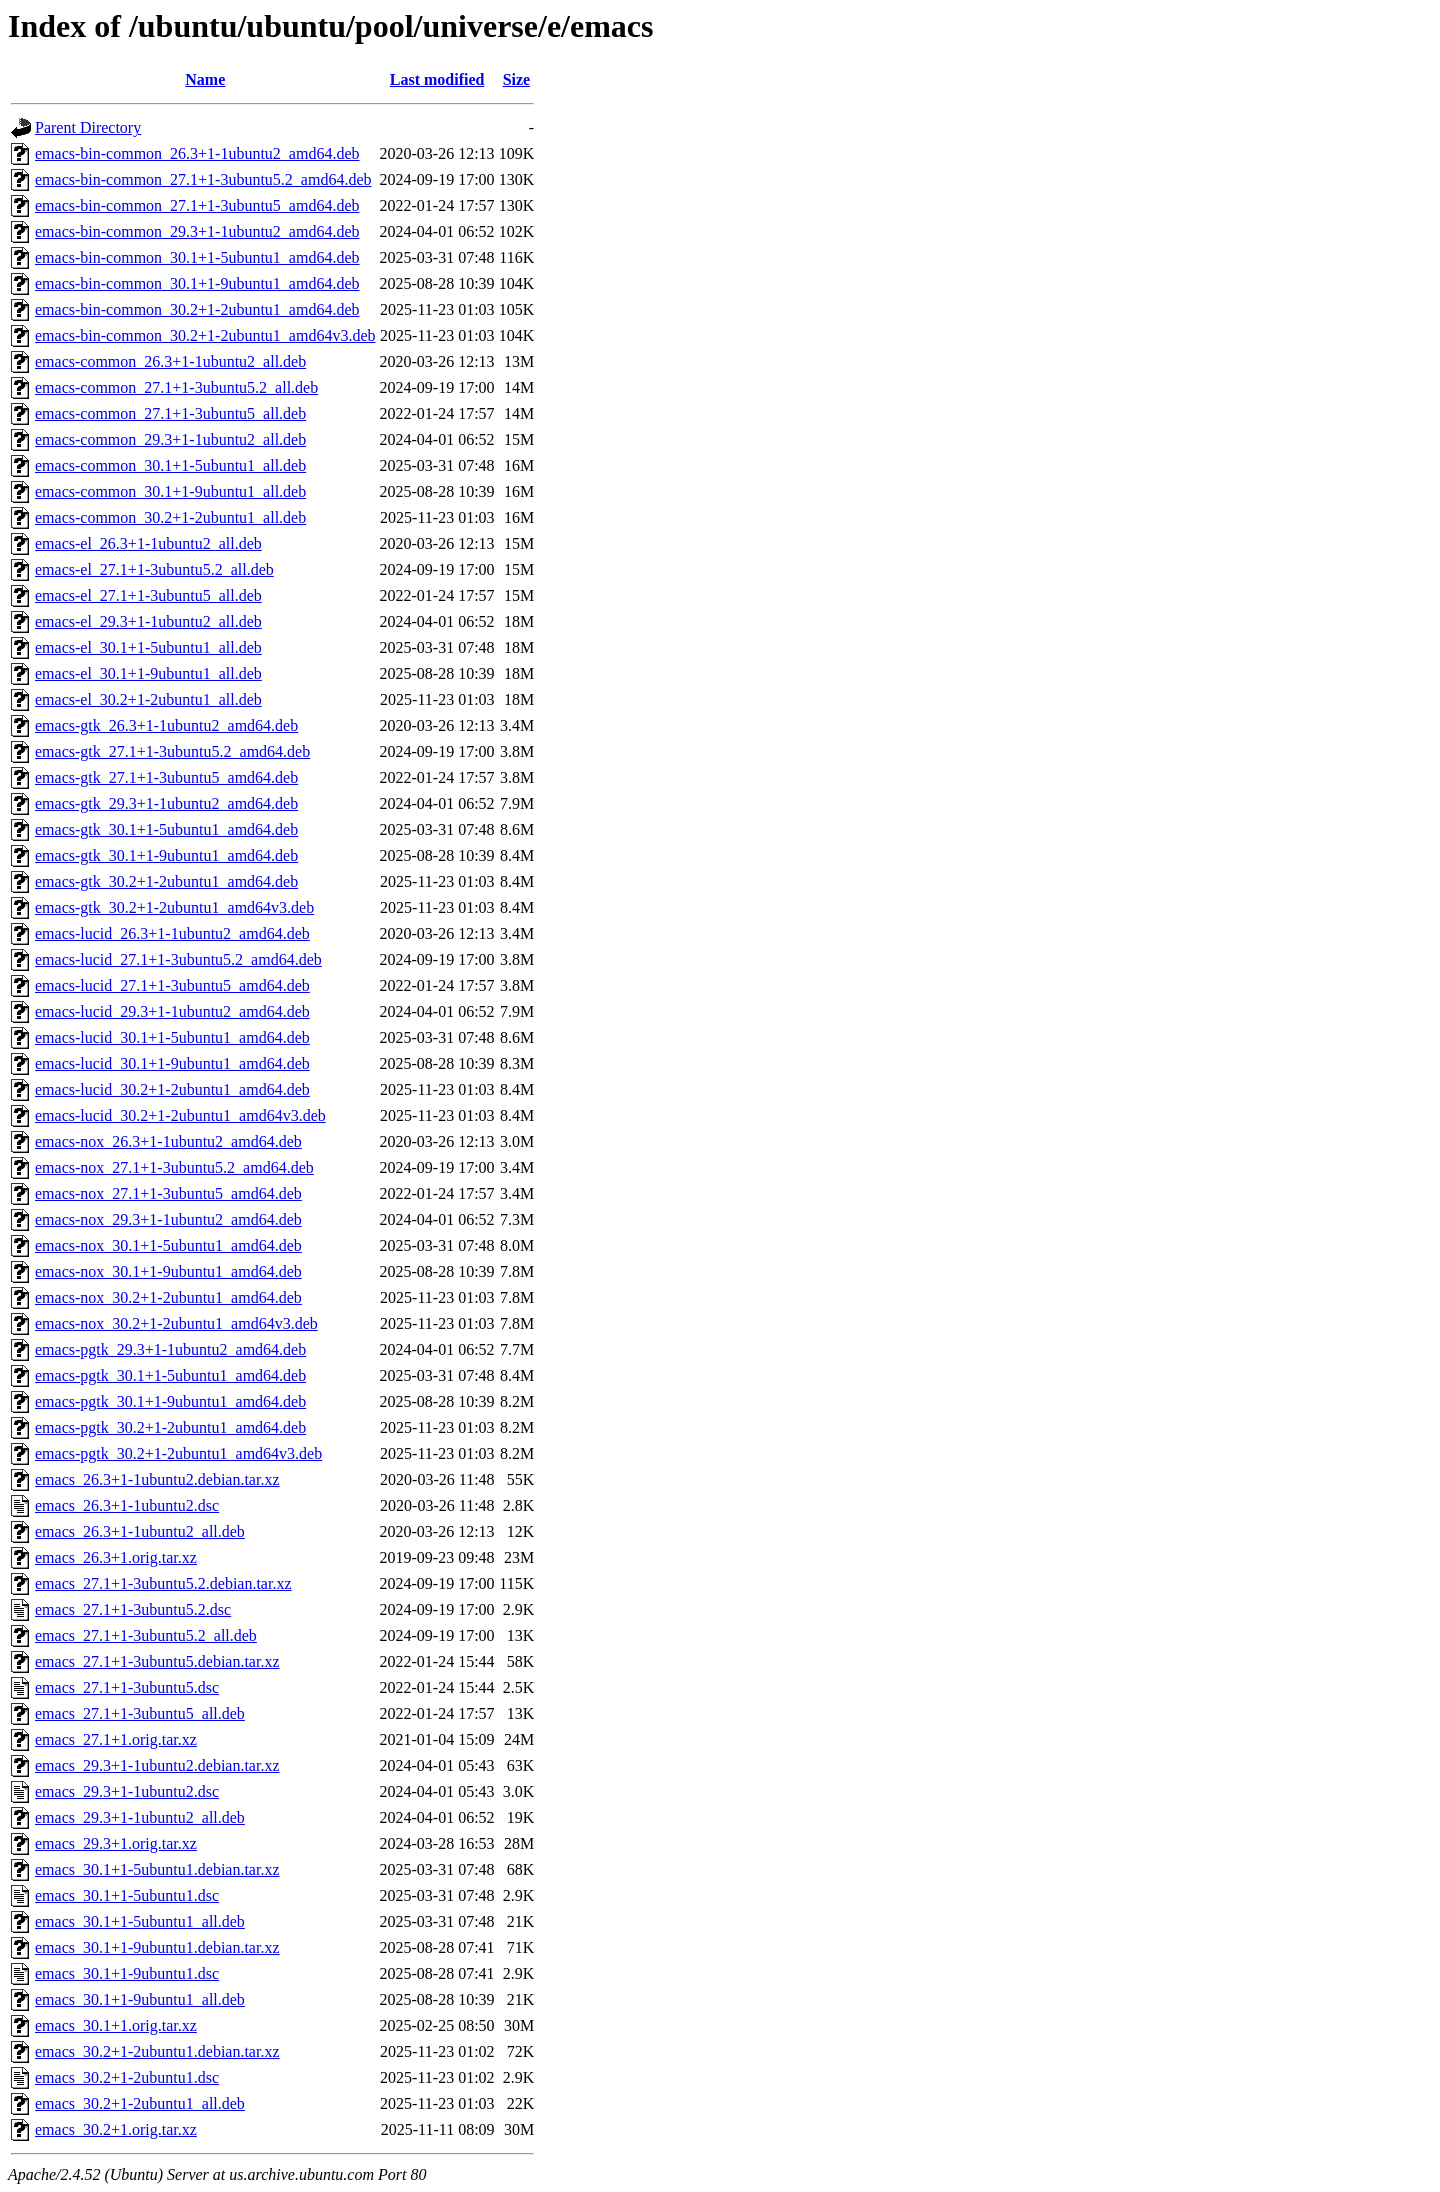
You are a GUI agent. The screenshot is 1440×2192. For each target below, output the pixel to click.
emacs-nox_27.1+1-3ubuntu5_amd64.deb (168, 1193)
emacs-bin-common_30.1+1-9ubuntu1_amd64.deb (197, 283)
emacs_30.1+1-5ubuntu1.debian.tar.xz (157, 1869)
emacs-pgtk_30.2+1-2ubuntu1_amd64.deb (170, 1427)
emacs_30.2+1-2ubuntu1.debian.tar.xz (157, 2051)
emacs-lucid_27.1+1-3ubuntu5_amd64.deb (172, 985)
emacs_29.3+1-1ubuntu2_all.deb (140, 1817)
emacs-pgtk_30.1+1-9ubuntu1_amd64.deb (170, 1401)
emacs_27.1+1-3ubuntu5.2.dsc (133, 1609)
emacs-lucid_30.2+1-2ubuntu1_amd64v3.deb (180, 1115)
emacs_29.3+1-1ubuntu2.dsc (127, 1791)
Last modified (437, 79)
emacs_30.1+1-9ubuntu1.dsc (127, 1973)
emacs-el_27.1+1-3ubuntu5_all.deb (148, 595)
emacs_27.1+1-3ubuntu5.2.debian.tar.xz (163, 1583)
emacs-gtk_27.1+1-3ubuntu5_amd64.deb (166, 777)
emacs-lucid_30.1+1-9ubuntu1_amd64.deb (172, 1063)
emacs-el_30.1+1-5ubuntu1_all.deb (148, 647)
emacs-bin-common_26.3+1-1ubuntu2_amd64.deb (197, 153)
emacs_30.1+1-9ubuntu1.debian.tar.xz (157, 1947)
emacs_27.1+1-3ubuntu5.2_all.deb (146, 1635)
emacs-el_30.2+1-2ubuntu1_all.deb (148, 699)
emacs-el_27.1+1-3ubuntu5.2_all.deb (154, 569)
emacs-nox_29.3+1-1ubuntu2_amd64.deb (168, 1219)
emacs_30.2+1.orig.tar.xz (116, 2129)
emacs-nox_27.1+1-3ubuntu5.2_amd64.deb (174, 1167)
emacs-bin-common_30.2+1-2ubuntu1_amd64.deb (197, 309)
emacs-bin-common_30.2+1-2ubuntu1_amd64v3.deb (205, 335)
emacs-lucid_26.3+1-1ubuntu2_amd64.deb (172, 933)
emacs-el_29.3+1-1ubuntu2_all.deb (148, 621)
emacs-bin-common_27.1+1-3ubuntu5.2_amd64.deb (203, 179)
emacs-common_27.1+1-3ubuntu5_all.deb (170, 413)
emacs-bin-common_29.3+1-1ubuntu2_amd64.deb (197, 231)
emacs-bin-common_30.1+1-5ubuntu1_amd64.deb (197, 257)
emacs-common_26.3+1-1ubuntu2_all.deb (170, 361)
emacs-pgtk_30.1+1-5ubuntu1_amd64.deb (170, 1375)
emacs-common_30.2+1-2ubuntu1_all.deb (170, 517)
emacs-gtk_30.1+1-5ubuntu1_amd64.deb (166, 829)
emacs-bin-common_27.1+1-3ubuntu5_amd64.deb (197, 205)
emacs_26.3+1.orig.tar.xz (116, 1557)
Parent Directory (88, 127)
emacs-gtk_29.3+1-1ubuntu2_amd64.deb (166, 803)
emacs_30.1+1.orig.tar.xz (116, 2025)
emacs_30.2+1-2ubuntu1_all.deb (140, 2103)
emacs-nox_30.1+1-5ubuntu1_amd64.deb (168, 1245)
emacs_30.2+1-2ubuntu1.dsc (127, 2077)
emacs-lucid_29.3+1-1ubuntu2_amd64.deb (172, 1011)
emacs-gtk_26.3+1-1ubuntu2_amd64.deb (166, 725)
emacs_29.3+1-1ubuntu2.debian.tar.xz (157, 1765)
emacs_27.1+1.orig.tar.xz (116, 1739)
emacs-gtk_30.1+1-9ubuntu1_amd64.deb (166, 855)
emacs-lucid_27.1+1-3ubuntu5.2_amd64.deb (178, 959)
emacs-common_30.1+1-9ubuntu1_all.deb (170, 491)
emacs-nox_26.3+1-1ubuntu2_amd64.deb (168, 1141)
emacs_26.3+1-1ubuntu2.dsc (127, 1505)
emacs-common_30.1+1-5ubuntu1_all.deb (170, 465)
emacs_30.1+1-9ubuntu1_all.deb (140, 1999)
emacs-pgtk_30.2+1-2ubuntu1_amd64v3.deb (178, 1453)
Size (517, 79)
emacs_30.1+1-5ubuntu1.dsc (127, 1895)
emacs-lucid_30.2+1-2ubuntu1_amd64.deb (172, 1089)
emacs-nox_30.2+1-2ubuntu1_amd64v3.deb (176, 1323)
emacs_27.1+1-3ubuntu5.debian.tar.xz (157, 1661)
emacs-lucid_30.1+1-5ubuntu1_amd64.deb (172, 1037)
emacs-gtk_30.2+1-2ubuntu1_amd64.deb (166, 881)
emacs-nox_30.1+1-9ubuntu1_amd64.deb (168, 1271)
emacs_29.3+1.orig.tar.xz (116, 1843)
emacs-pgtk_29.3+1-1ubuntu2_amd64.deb (170, 1349)
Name (205, 79)
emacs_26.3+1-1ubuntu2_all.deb (140, 1531)
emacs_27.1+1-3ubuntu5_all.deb (140, 1713)
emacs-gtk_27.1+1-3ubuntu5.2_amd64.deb (172, 751)
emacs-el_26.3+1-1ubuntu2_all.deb (148, 543)
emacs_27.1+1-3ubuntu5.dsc (127, 1687)
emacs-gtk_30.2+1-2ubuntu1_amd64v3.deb (174, 907)
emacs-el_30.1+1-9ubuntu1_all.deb (148, 673)
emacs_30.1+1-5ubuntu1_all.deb (140, 1921)
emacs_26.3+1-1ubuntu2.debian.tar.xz (157, 1479)
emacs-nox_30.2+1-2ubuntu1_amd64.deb (168, 1297)
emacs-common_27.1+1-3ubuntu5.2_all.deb (176, 387)
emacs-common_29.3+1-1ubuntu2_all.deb (170, 439)
